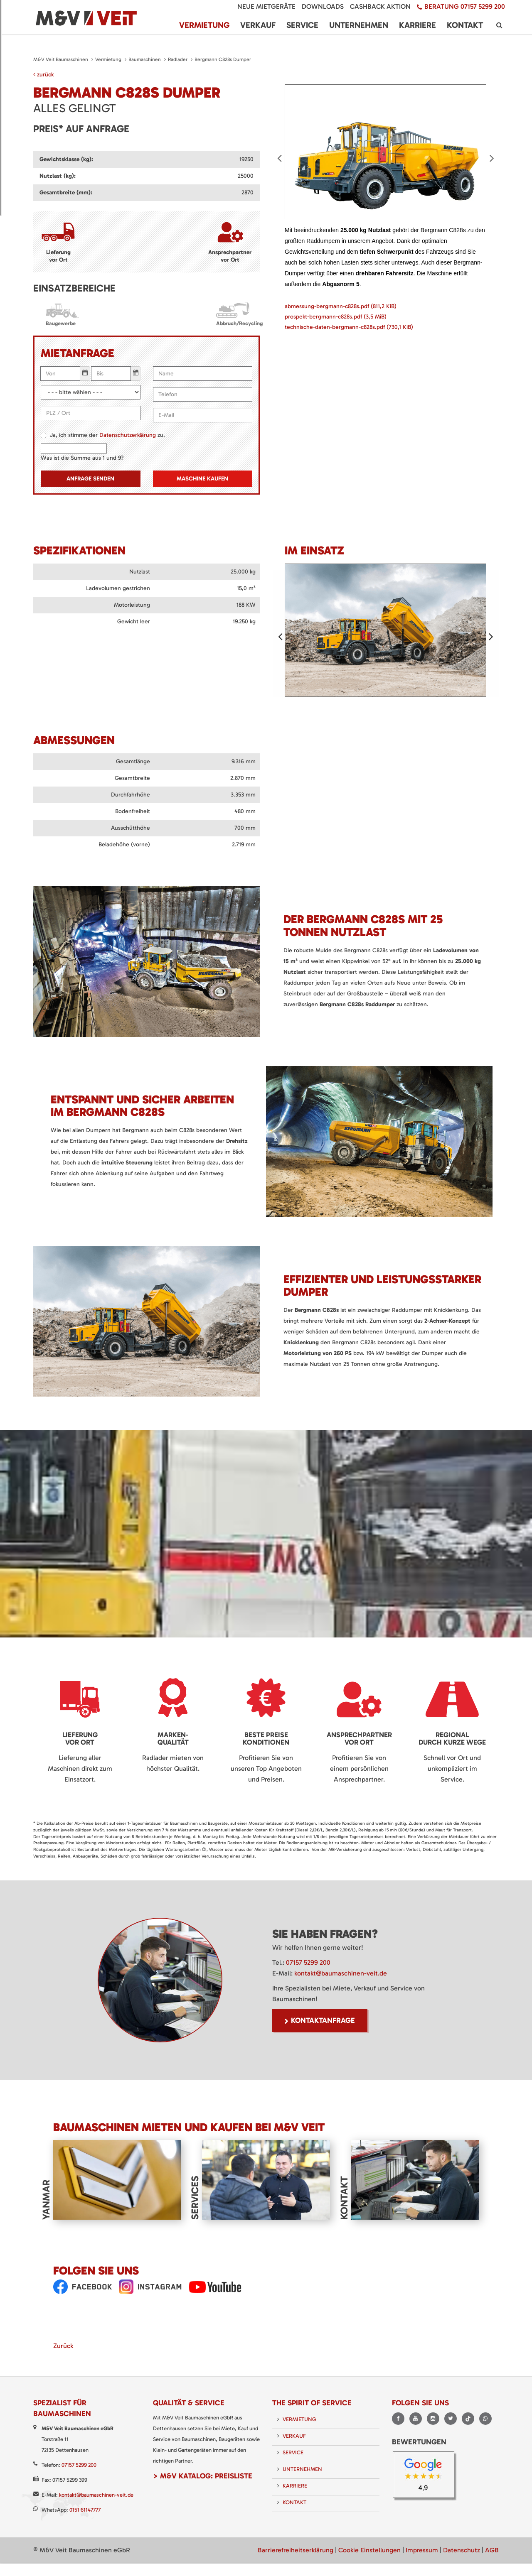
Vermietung (108, 59)
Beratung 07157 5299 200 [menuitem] (464, 6)
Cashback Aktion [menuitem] (380, 6)
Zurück (63, 2345)
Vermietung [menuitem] (204, 25)
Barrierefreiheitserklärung (295, 2549)
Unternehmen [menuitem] (358, 25)
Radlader (177, 59)
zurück (43, 74)
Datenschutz (461, 2549)
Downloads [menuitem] (323, 6)
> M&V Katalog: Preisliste (202, 2475)
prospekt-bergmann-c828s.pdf (336, 315)
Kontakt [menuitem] (465, 25)
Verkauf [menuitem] (258, 25)
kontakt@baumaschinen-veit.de (340, 1973)
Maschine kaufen (202, 478)
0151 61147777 (85, 2509)
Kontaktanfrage (323, 2020)
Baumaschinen (144, 59)
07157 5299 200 (308, 1962)
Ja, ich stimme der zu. (107, 435)
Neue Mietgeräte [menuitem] (266, 6)
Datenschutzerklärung (127, 435)
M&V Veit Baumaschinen (60, 59)
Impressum (422, 2549)
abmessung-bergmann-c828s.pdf (341, 305)
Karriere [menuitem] (417, 25)
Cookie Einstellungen (369, 2549)
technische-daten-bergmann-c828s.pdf (349, 325)
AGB (492, 2549)
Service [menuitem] (302, 25)
